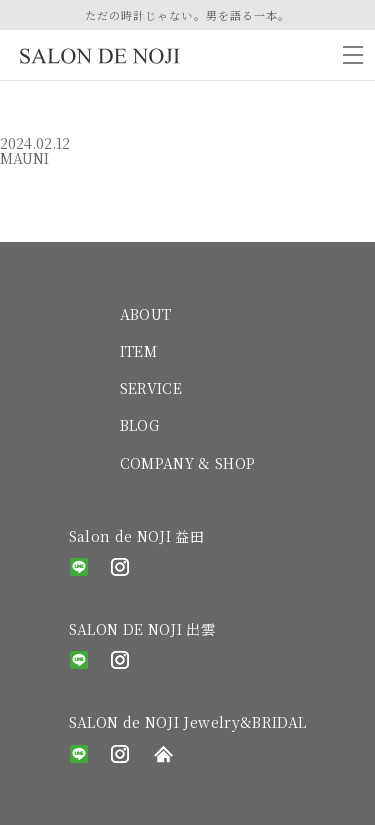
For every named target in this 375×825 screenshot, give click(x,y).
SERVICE (151, 388)
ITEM (138, 351)
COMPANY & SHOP (188, 463)
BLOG (139, 425)
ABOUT (146, 314)
